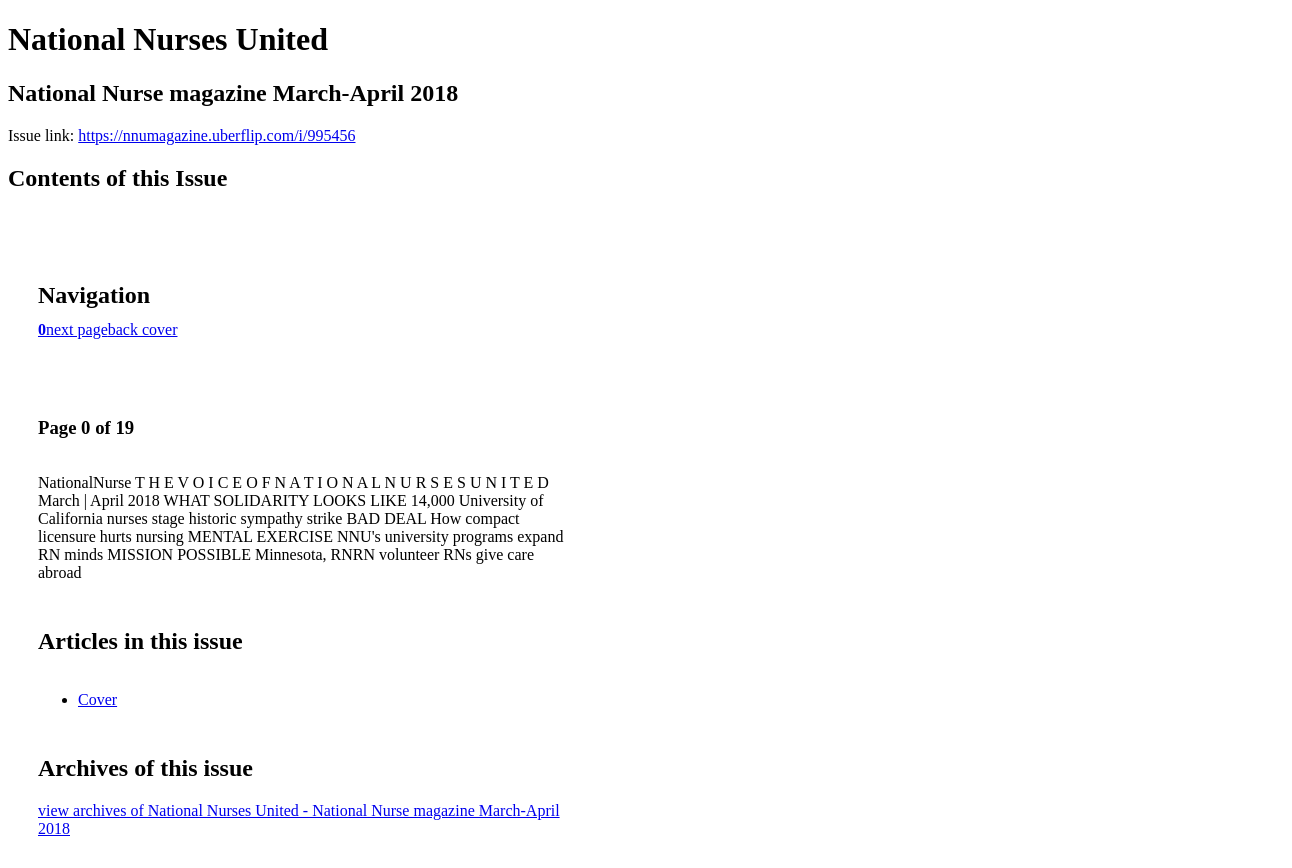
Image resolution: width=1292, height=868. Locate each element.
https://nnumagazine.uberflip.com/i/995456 (216, 135)
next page (77, 329)
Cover (97, 699)
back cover (143, 329)
